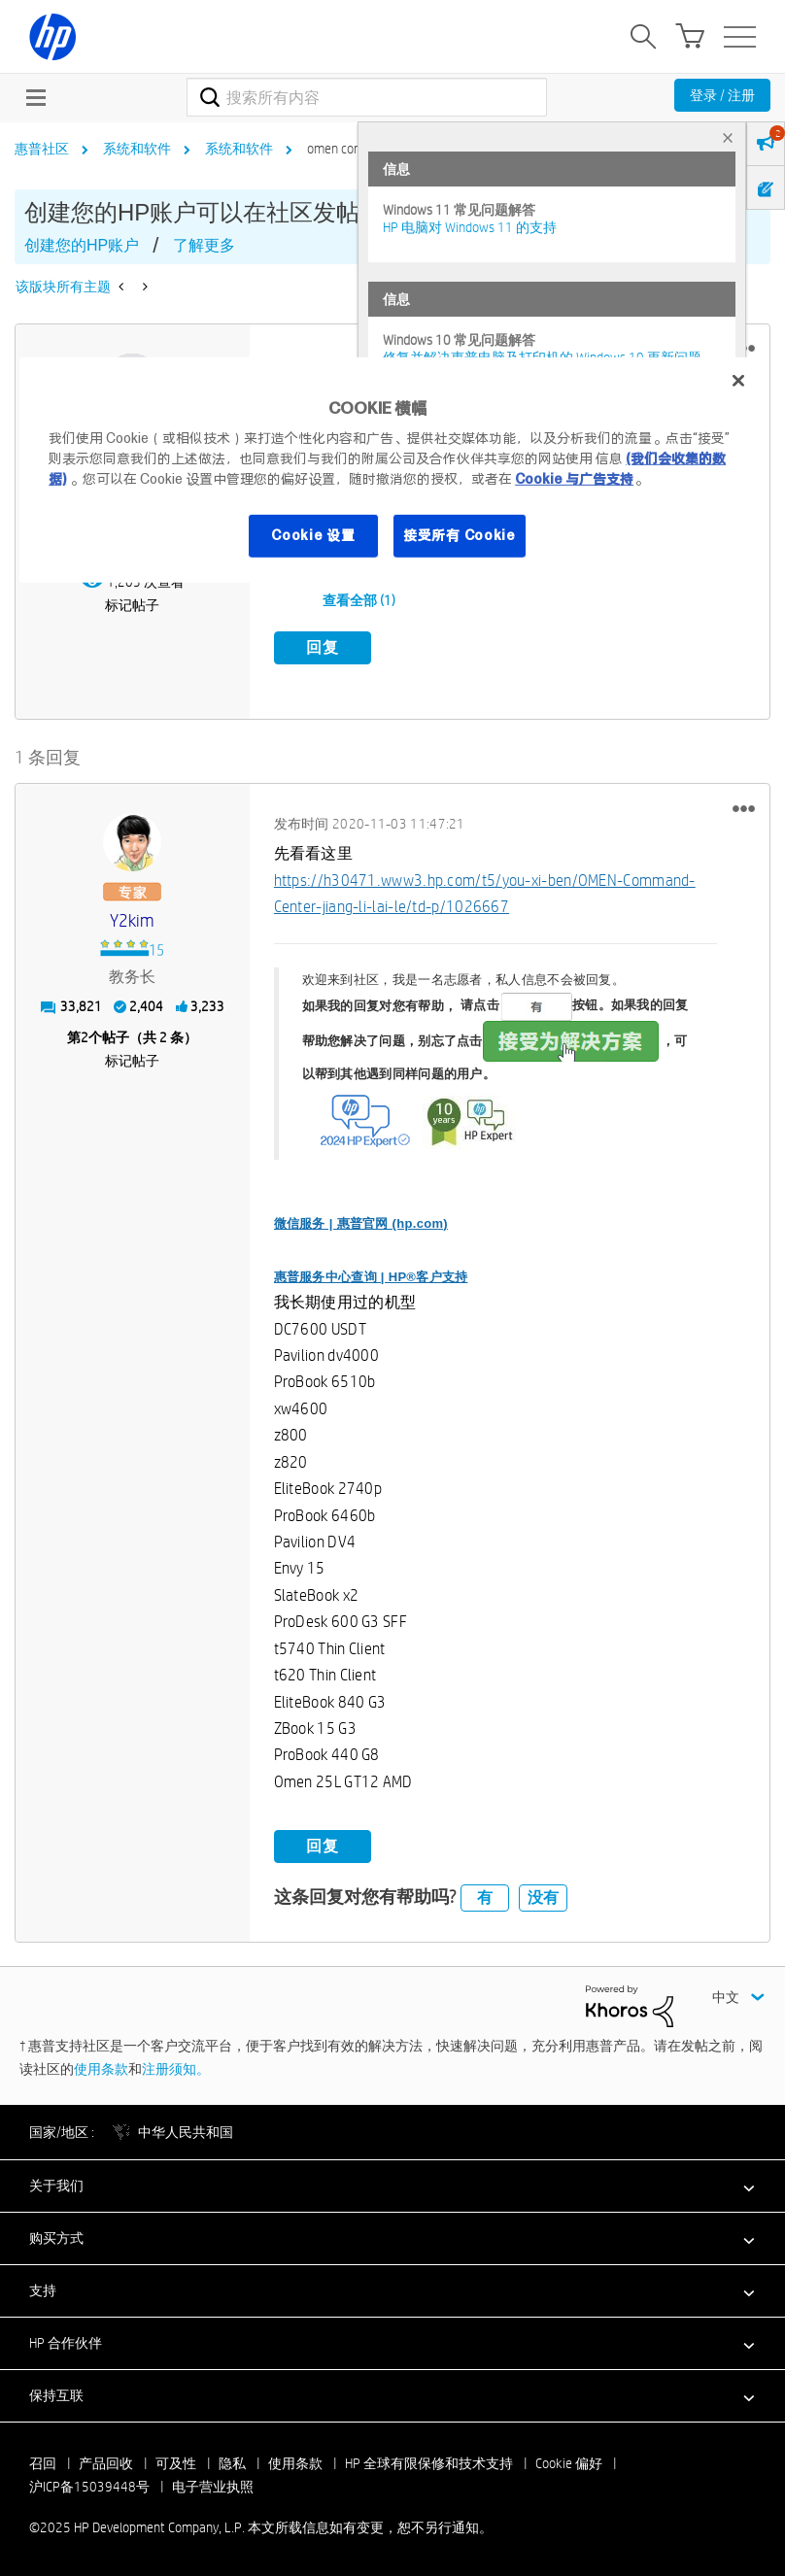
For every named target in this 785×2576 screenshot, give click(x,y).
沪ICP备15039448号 (89, 2485)
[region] (392, 470)
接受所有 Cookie (459, 535)
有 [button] (485, 1895)
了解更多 (204, 245)
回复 (322, 647)
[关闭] (738, 380)
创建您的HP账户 (81, 245)
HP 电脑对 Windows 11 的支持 (470, 227)
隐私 (232, 2462)
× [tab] (727, 137)
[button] (744, 807)
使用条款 (101, 2067)
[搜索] (366, 97)
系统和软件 (137, 148)
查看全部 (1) (359, 600)
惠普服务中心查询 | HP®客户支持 (371, 1275)
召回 (42, 2462)
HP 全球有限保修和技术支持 (429, 2462)
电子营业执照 (213, 2485)
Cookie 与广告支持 (574, 479)
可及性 (175, 2462)
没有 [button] (543, 1895)
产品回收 (106, 2462)
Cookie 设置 (313, 535)
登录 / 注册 (722, 95)
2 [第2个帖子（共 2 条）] (84, 1036)
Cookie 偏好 (568, 2462)
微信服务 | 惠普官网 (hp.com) (361, 1221)
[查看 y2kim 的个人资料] (132, 920)
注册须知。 (176, 2067)
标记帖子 (132, 605)
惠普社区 (42, 148)
